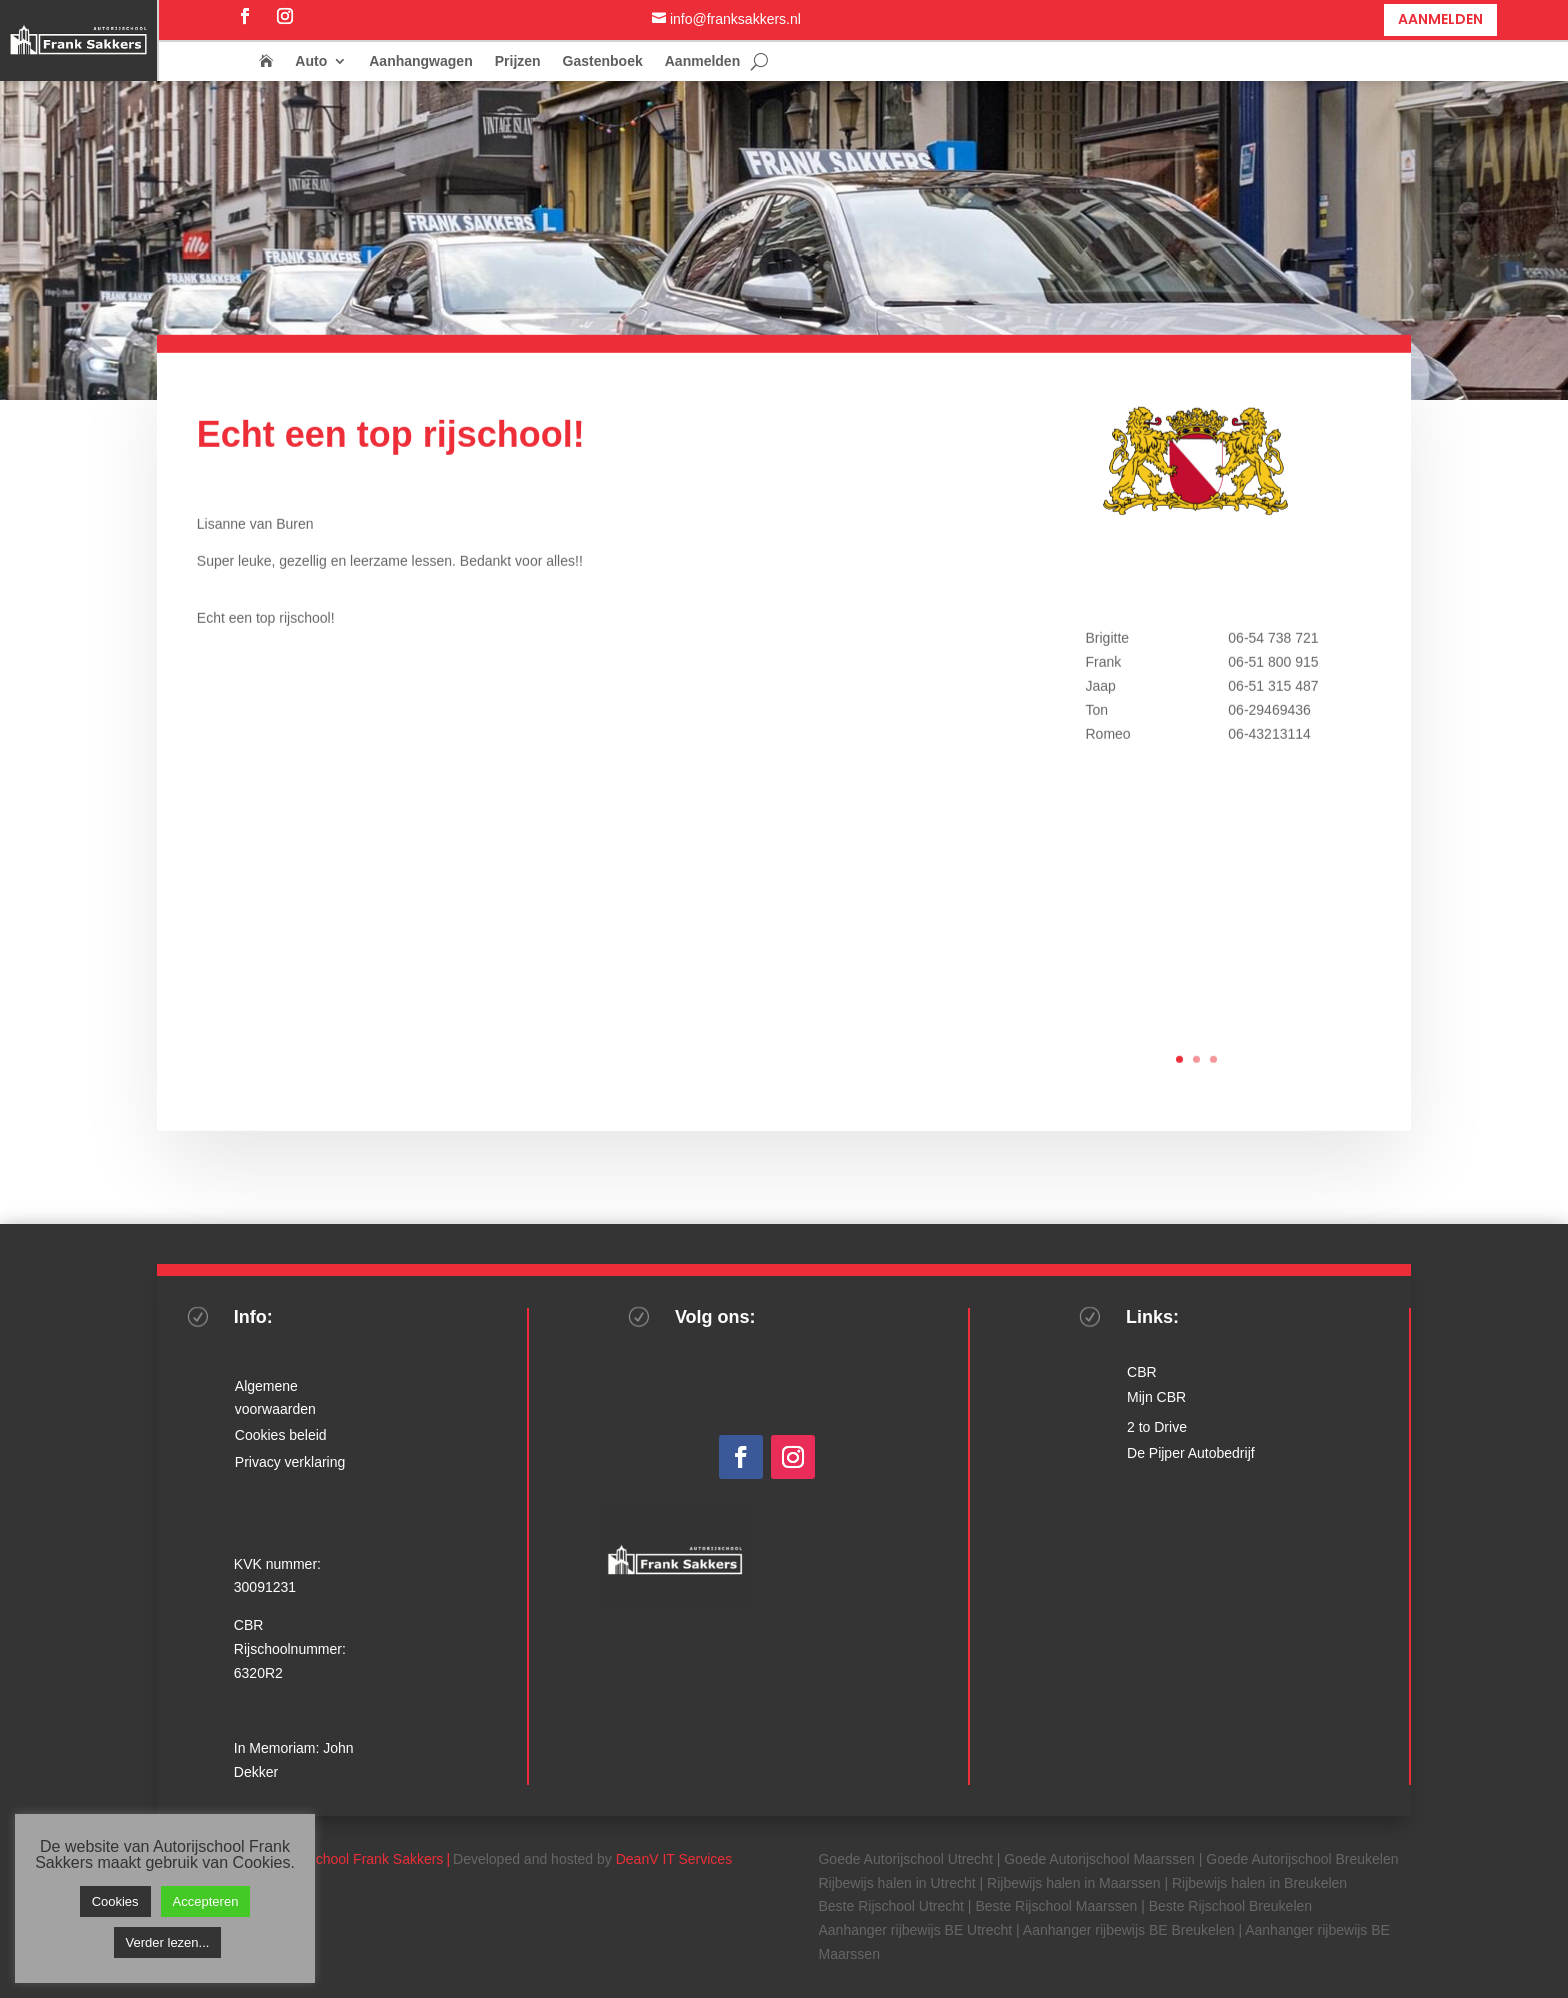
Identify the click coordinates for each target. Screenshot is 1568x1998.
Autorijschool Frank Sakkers (356, 1859)
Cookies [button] (115, 1901)
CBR (1142, 1372)
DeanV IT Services (674, 1859)
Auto (311, 61)
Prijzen (518, 61)
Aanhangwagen (420, 61)
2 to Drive (1157, 1427)
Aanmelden (1440, 19)
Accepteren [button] (206, 1901)
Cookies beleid (281, 1435)
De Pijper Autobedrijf (1191, 1453)
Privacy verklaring (290, 1462)
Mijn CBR (1156, 1397)
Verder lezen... (168, 1942)
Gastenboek (603, 61)
